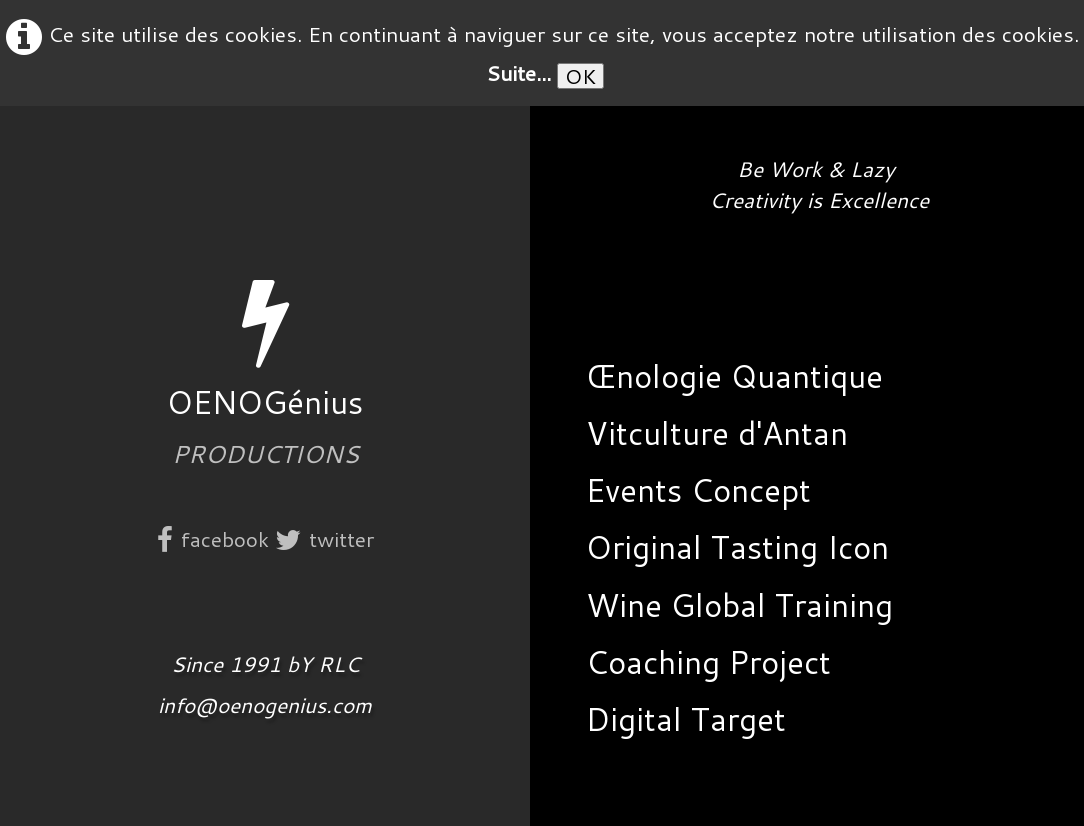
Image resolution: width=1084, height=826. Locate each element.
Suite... (518, 73)
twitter (324, 539)
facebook (213, 539)
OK (580, 76)
